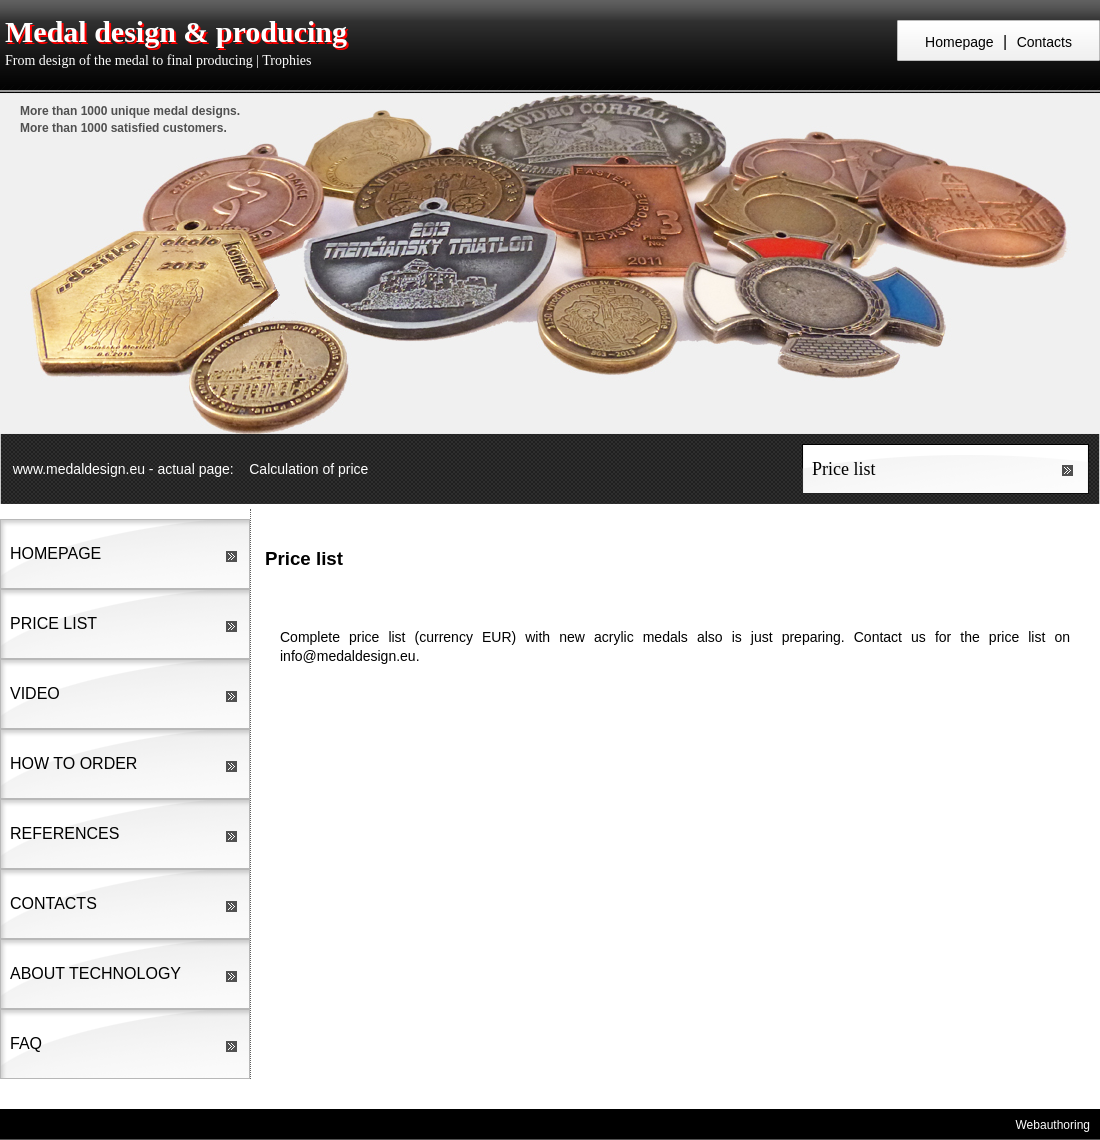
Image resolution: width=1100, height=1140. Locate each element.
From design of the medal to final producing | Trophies (158, 60)
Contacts (1044, 42)
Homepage (959, 42)
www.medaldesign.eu (79, 469)
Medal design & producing (176, 31)
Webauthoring (1053, 1125)
